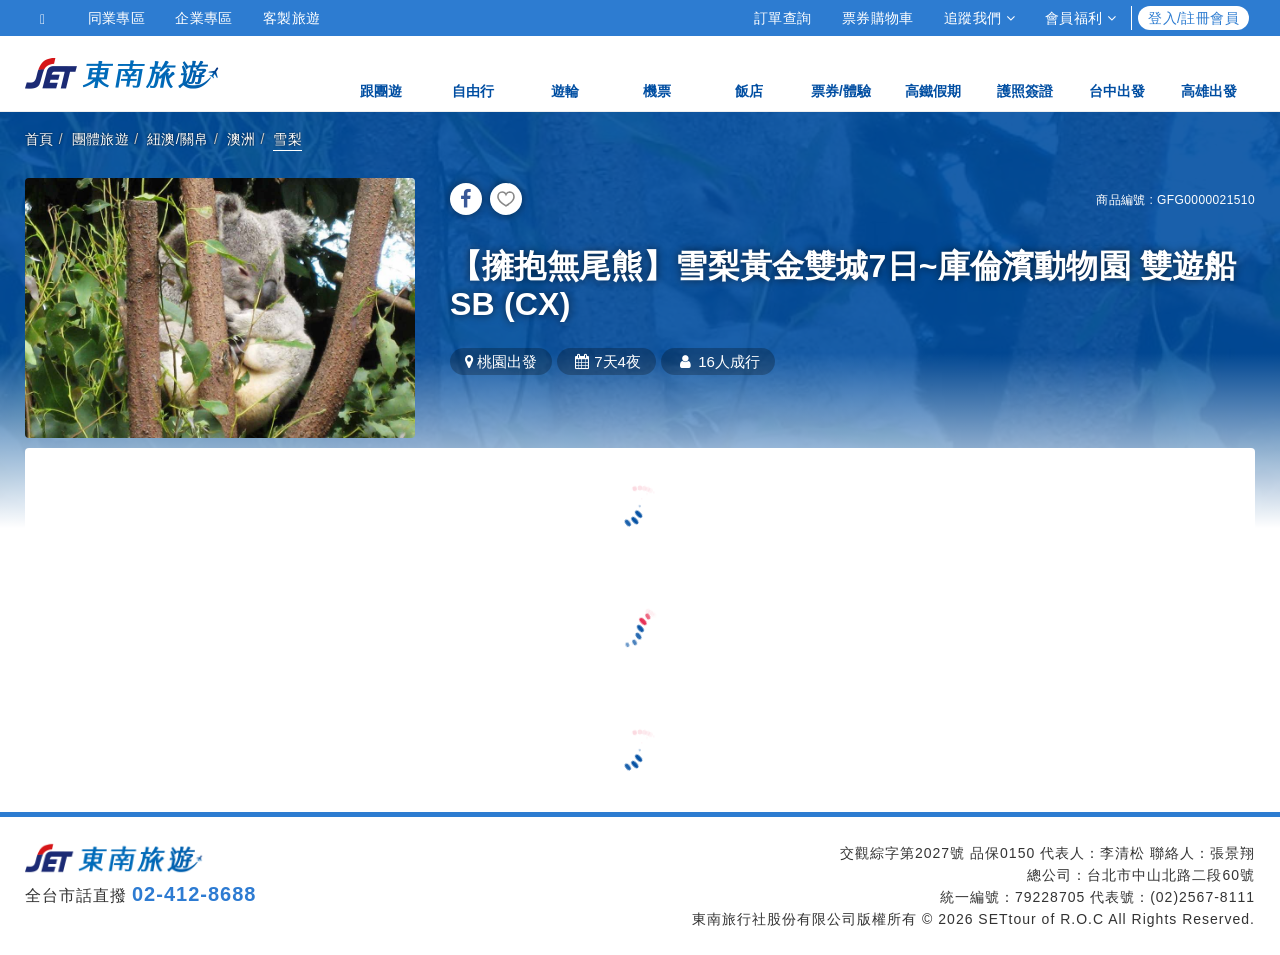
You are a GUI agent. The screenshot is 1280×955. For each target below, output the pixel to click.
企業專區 (204, 18)
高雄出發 (1209, 72)
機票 (657, 72)
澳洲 (241, 139)
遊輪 (565, 72)
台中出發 (1117, 72)
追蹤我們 (979, 18)
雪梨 (287, 139)
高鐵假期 (933, 72)
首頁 (39, 139)
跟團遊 (381, 72)
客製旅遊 (292, 18)
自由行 (473, 72)
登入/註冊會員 (1193, 18)
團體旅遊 (101, 139)
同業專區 (117, 18)
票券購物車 (878, 18)
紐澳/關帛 (178, 139)
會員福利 (1080, 18)
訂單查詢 (783, 18)
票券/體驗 (841, 72)
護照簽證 (1025, 72)
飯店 (749, 72)
